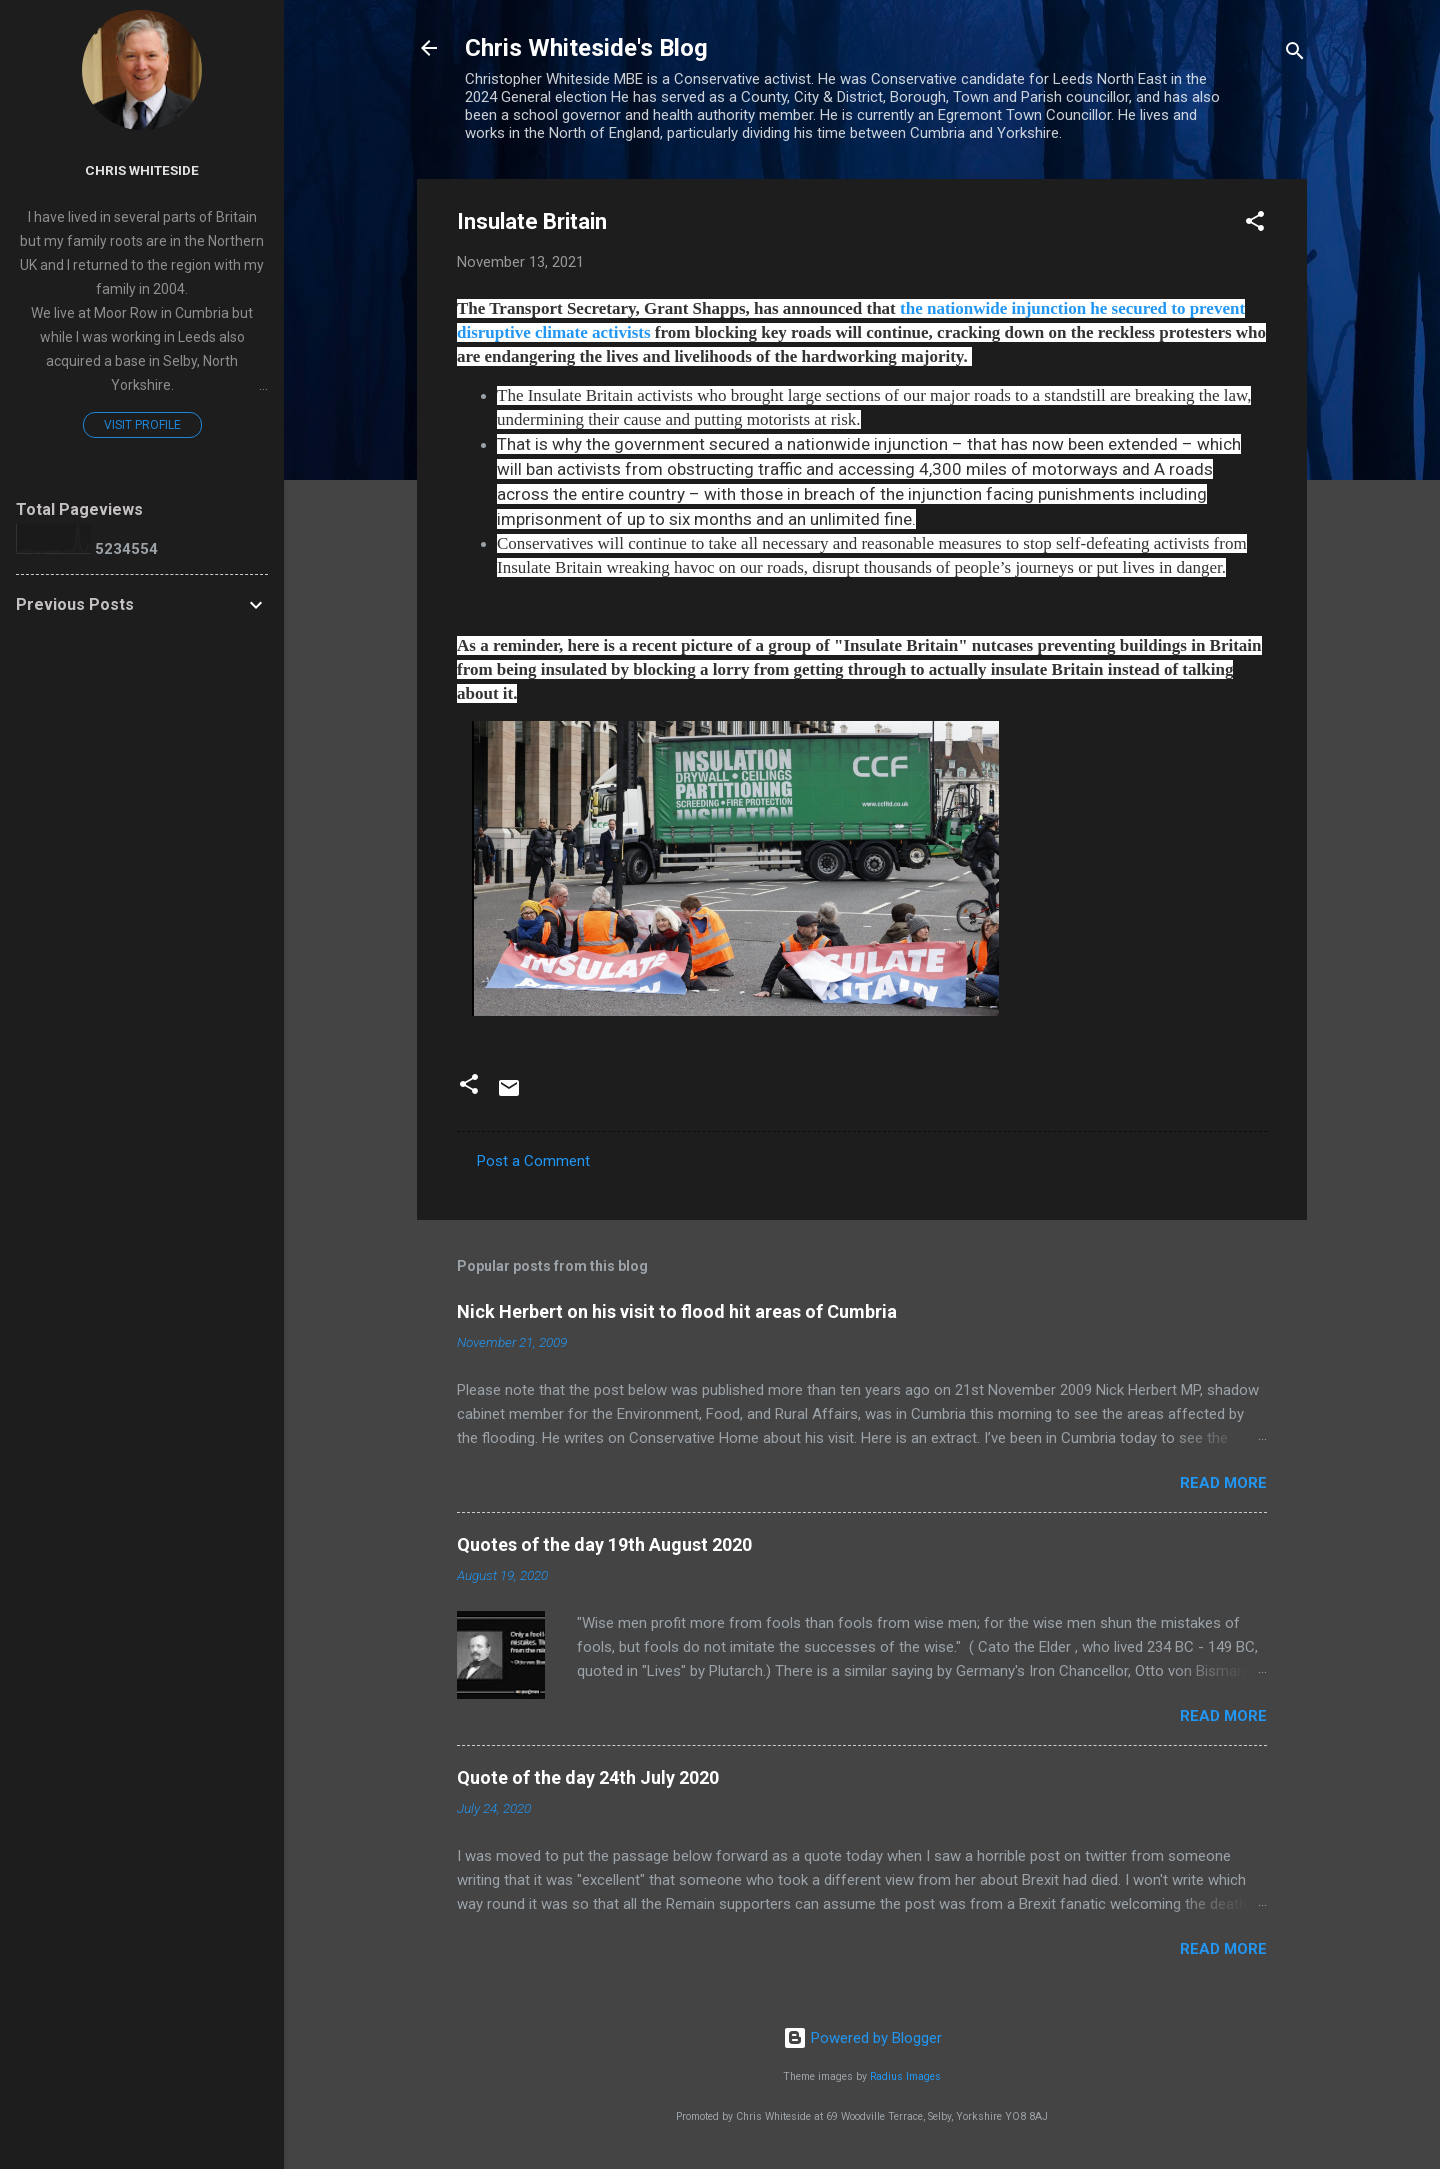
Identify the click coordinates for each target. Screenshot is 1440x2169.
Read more (1223, 1483)
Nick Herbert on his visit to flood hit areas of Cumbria (677, 1311)
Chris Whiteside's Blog (586, 48)
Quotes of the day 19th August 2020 (604, 1544)
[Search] (1295, 54)
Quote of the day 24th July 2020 (588, 1777)
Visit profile (142, 425)
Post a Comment (533, 1161)
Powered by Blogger (862, 2038)
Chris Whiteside (142, 170)
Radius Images (905, 2076)
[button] (1255, 224)
